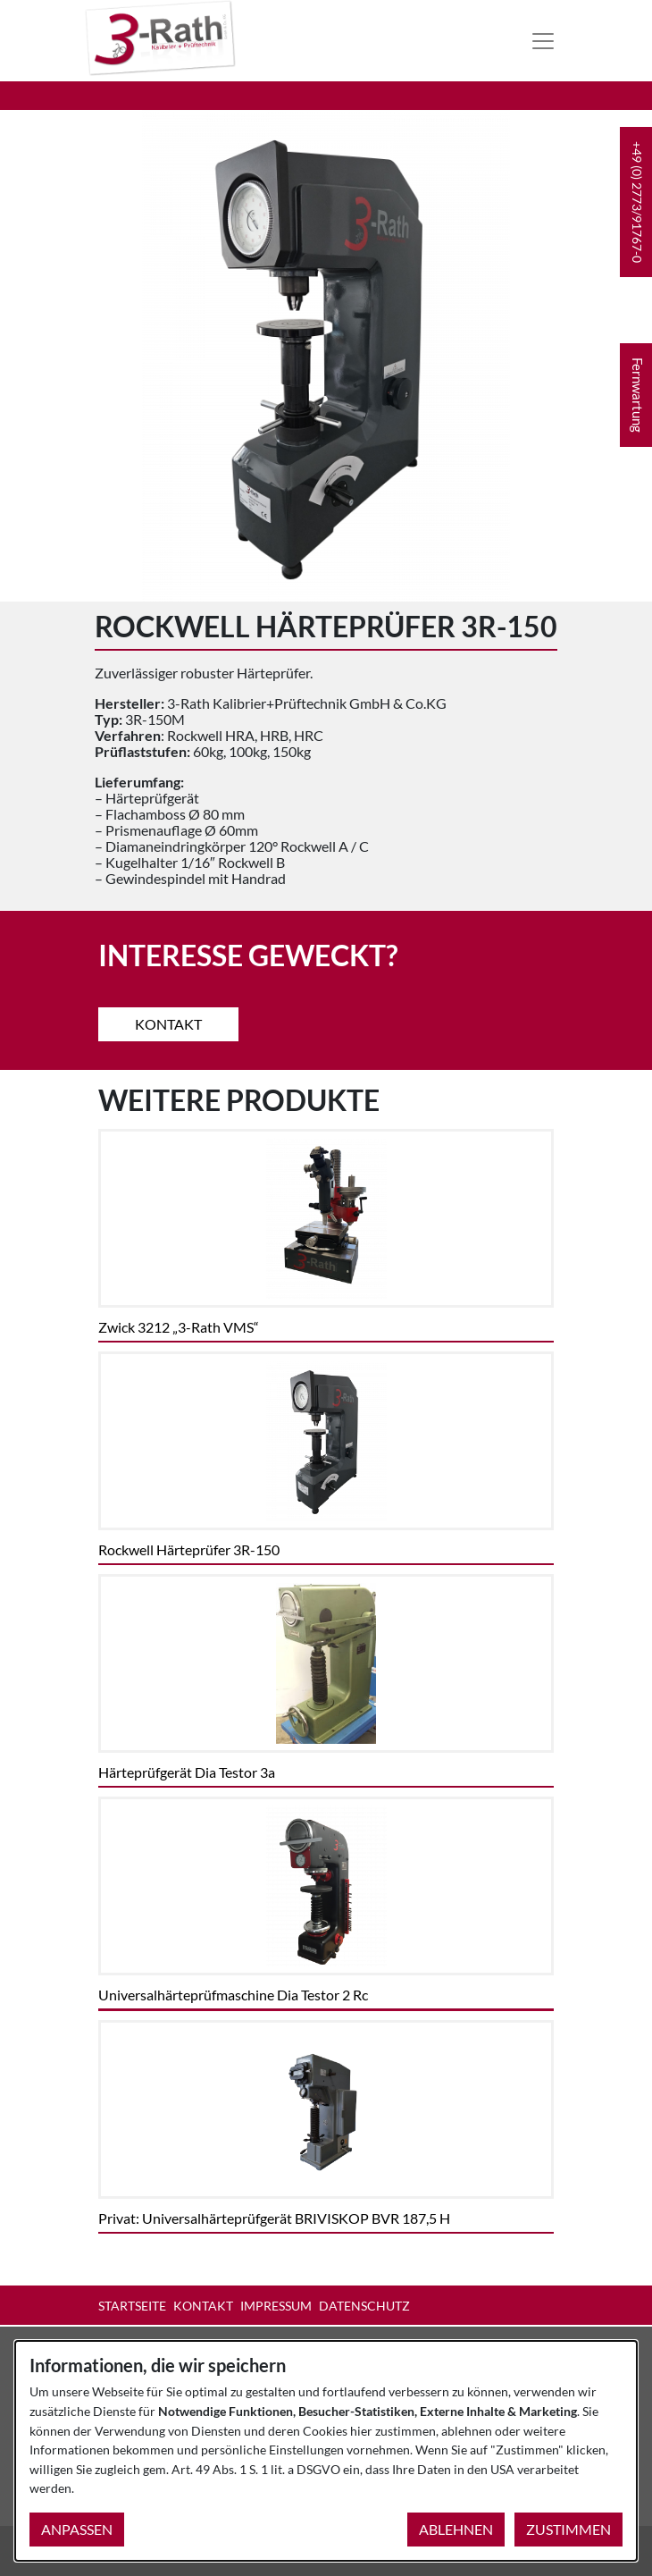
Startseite (132, 2305)
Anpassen (77, 2529)
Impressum (276, 2305)
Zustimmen (568, 2529)
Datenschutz (364, 2305)
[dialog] (326, 2451)
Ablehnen (456, 2529)
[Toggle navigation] (543, 41)
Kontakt (168, 1023)
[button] (636, 202)
